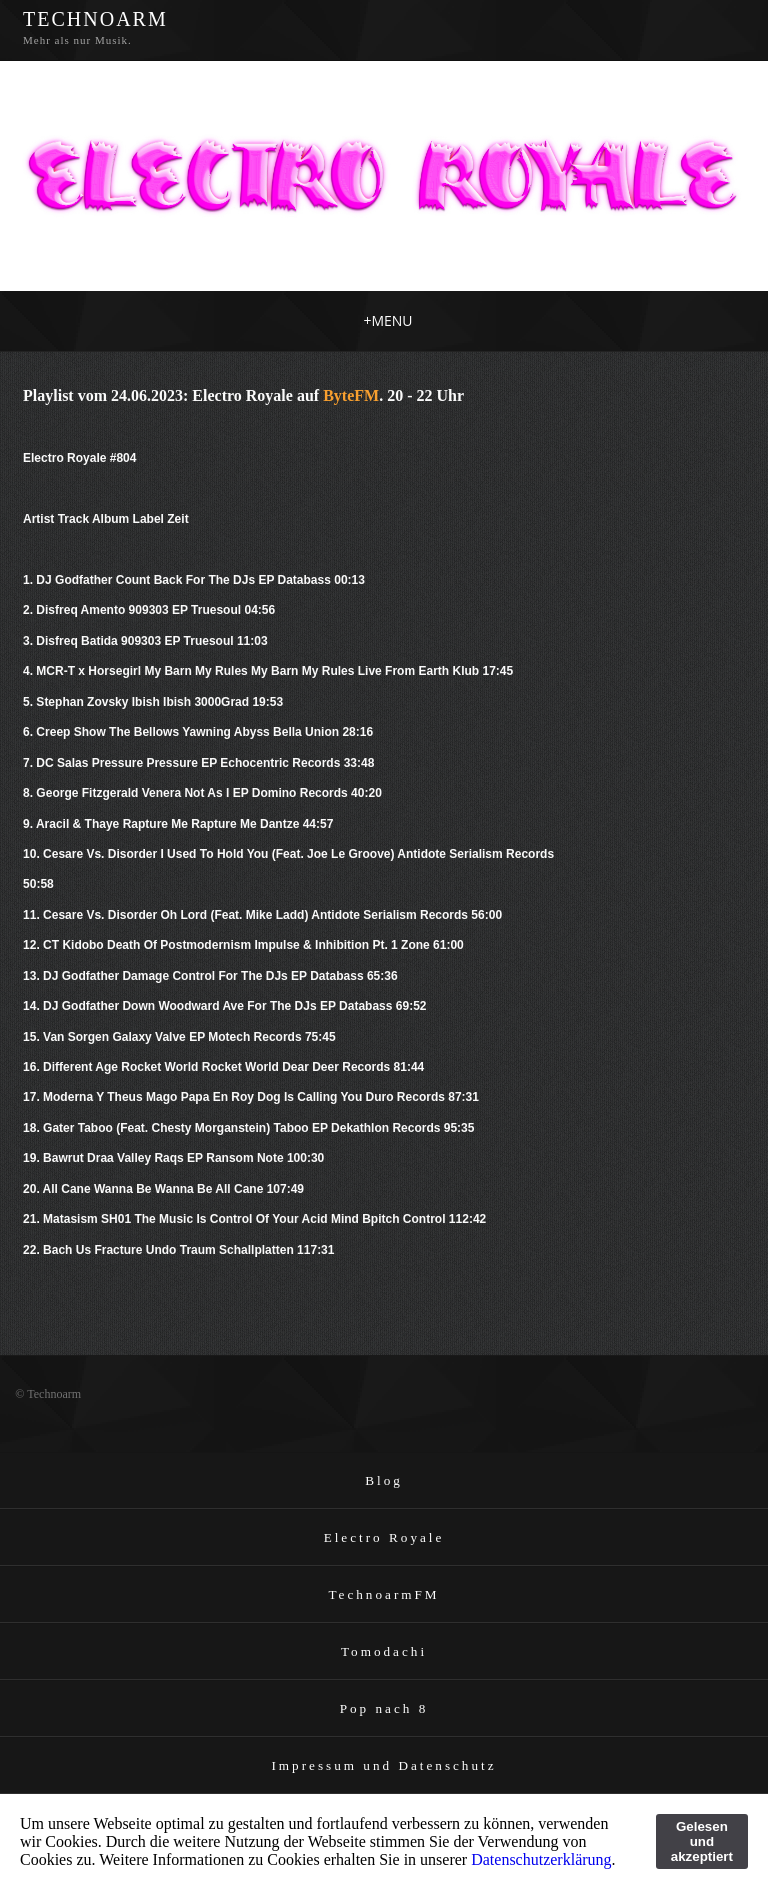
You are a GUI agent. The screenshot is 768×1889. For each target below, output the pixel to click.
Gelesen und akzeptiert (702, 1841)
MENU (387, 320)
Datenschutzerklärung (541, 1859)
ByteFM (351, 395)
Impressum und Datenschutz (383, 1765)
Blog (384, 1480)
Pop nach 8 (384, 1708)
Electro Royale (384, 1537)
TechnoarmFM (383, 1594)
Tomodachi (384, 1651)
